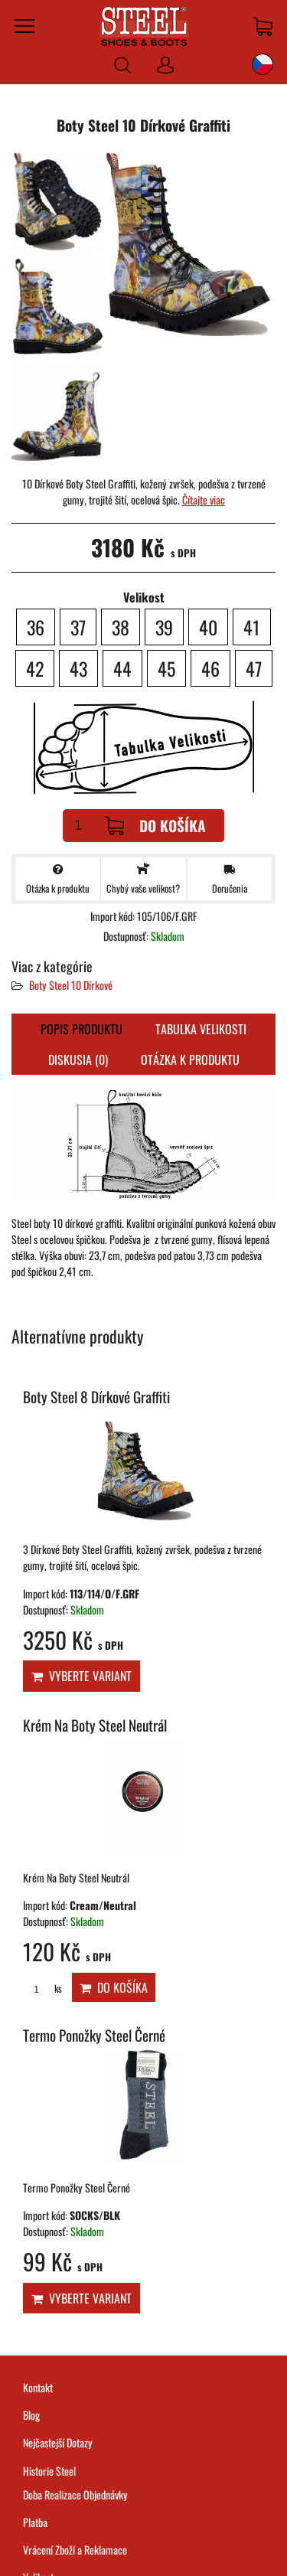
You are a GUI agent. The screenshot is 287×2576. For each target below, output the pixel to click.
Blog (31, 2415)
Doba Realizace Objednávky (75, 2494)
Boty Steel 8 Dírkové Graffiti (96, 1397)
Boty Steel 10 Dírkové (71, 985)
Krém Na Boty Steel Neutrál (95, 1725)
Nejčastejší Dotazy (58, 2442)
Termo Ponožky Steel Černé (94, 2035)
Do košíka (155, 826)
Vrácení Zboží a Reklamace (75, 2550)
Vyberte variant (81, 1676)
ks (42, 1988)
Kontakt (38, 2387)
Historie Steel (49, 2471)
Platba (35, 2522)
